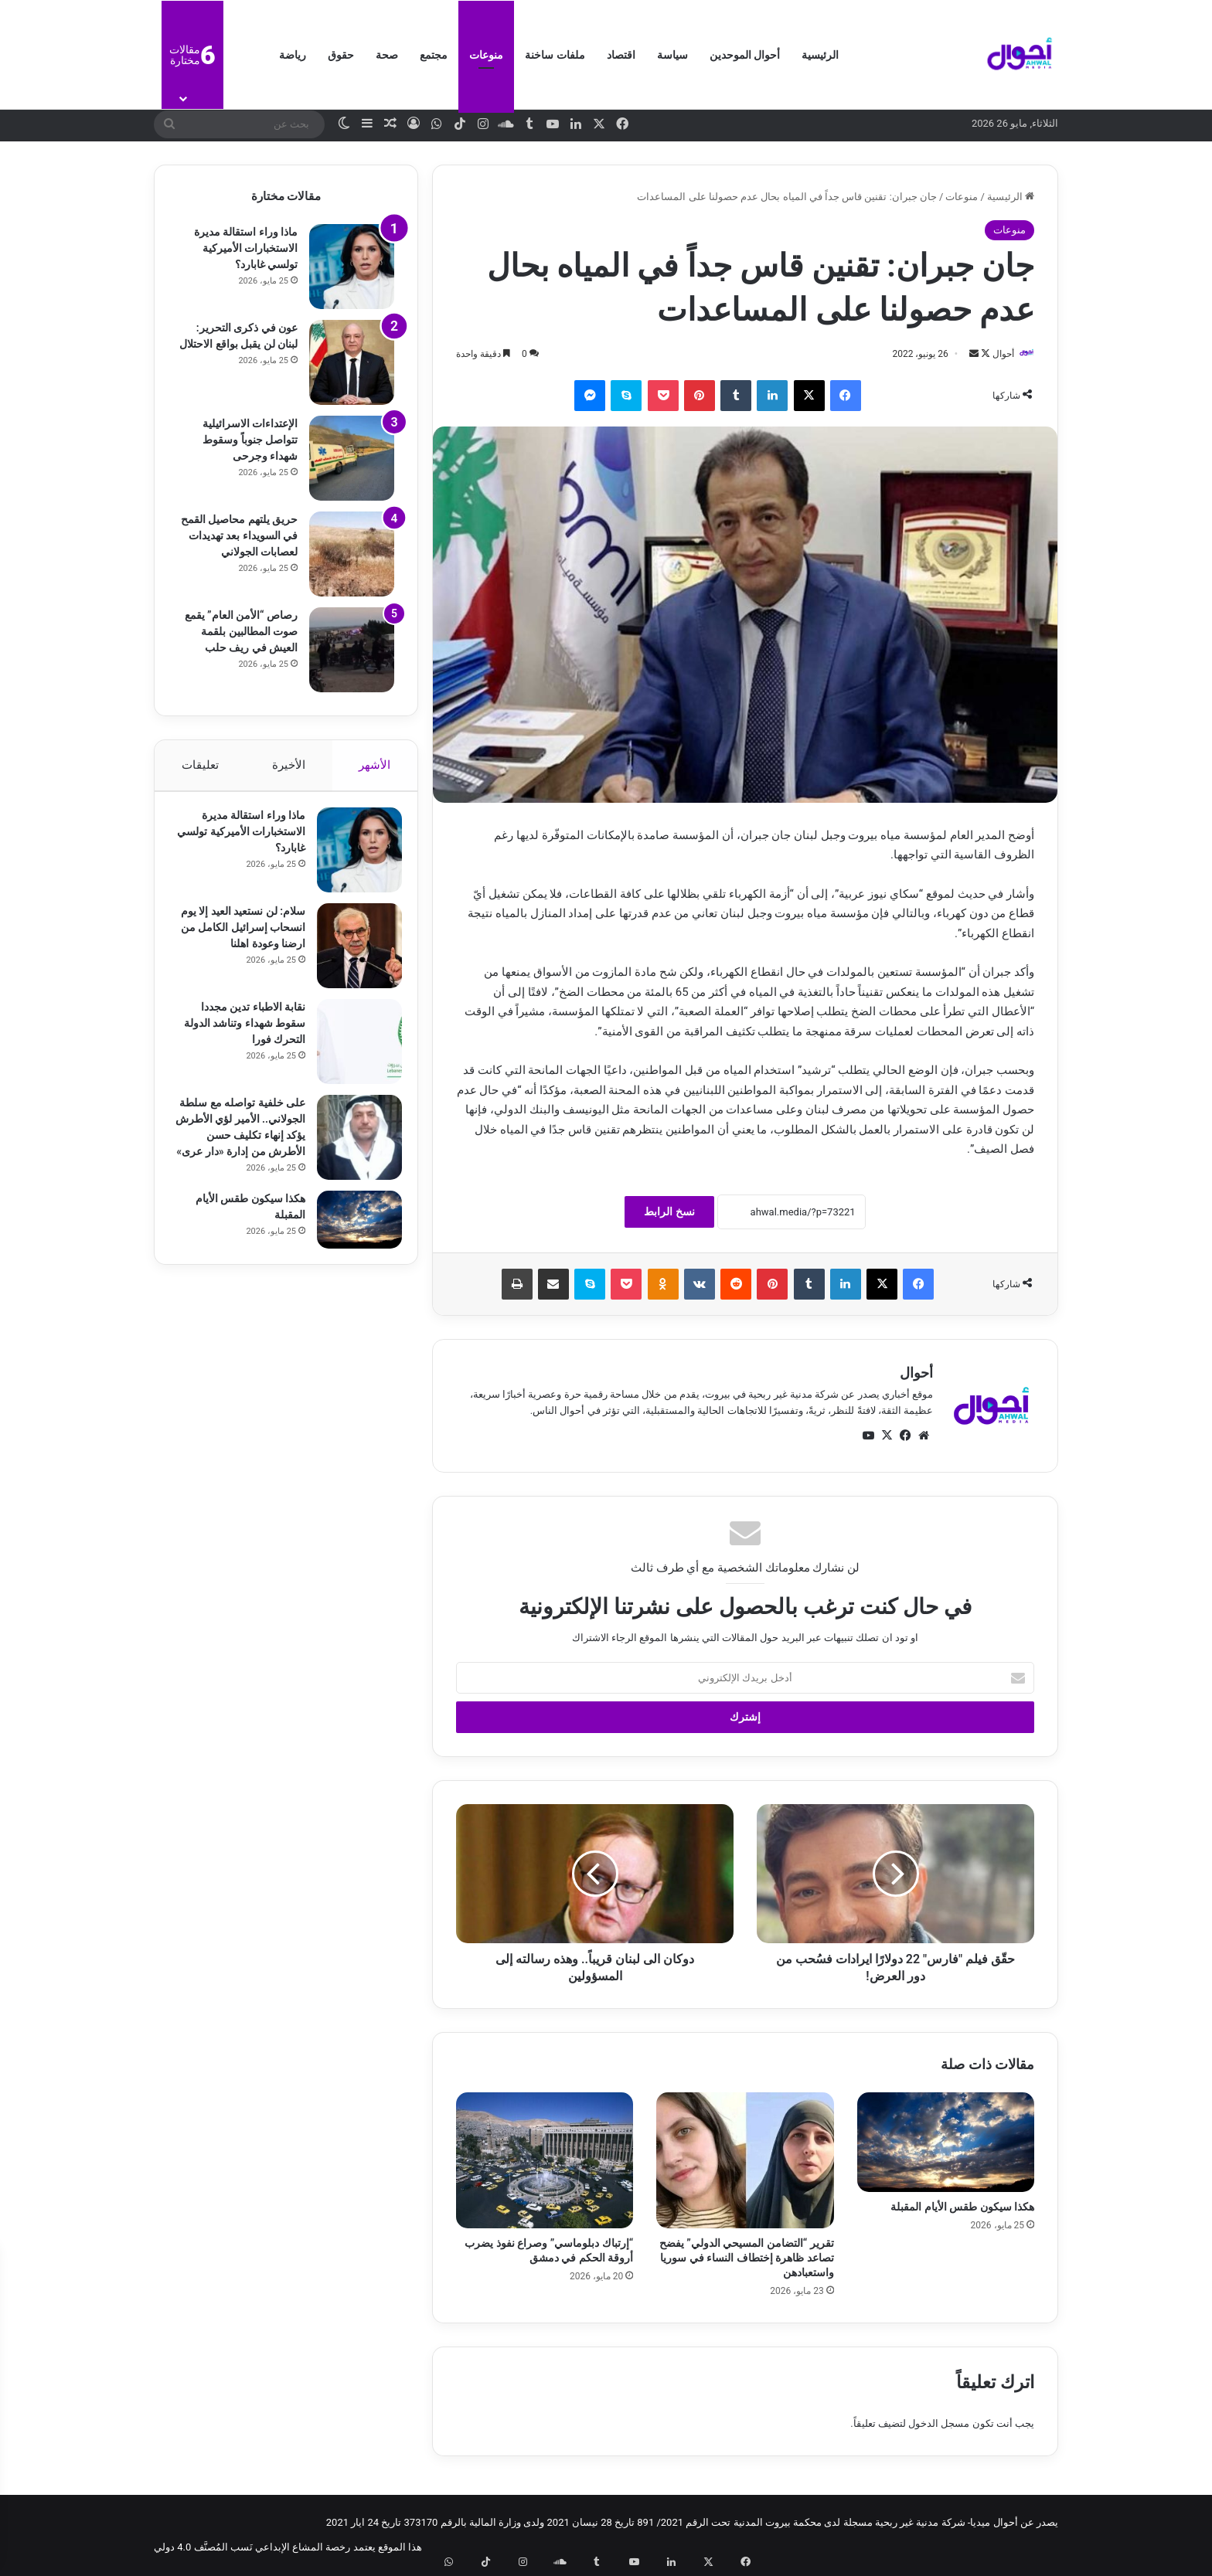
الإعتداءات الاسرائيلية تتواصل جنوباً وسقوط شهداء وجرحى (250, 439)
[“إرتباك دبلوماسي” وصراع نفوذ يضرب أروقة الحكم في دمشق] (544, 2161)
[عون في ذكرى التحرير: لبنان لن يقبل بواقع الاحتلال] (351, 362)
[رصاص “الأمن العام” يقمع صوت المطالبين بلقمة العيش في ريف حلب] (351, 649)
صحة (387, 55)
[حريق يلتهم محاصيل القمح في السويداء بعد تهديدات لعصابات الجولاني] (351, 553)
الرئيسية (820, 55)
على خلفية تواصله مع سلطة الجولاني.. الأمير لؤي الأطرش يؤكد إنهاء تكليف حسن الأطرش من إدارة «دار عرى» (242, 1142)
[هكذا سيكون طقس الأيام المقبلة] (945, 2143)
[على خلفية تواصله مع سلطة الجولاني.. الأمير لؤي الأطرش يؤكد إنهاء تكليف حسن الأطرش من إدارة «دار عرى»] (351, 1145)
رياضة (292, 55)
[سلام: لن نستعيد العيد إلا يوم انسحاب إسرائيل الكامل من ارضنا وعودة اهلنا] (351, 953)
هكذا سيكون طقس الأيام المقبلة (962, 2208)
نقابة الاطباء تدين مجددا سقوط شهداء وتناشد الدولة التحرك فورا (245, 1030)
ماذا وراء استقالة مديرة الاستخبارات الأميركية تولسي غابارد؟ (246, 248)
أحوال (995, 353)
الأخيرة (288, 765)
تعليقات (199, 765)
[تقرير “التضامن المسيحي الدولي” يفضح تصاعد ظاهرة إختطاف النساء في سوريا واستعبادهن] (744, 2161)
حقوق (341, 55)
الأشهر (375, 765)
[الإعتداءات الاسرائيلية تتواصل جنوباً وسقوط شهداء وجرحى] (351, 458)
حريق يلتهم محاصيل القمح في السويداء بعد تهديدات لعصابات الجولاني (239, 535)
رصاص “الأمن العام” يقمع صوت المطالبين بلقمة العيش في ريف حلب (241, 631)
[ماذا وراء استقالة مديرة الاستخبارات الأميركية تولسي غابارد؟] (351, 266)
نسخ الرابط (669, 1213)
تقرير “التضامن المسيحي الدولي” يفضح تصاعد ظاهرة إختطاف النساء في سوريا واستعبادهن (746, 2259)
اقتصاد (621, 55)
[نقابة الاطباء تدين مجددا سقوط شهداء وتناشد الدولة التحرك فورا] (351, 1049)
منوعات (486, 55)
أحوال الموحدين (745, 55)
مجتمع (434, 55)
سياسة (672, 55)
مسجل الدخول (938, 2424)
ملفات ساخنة (554, 55)
